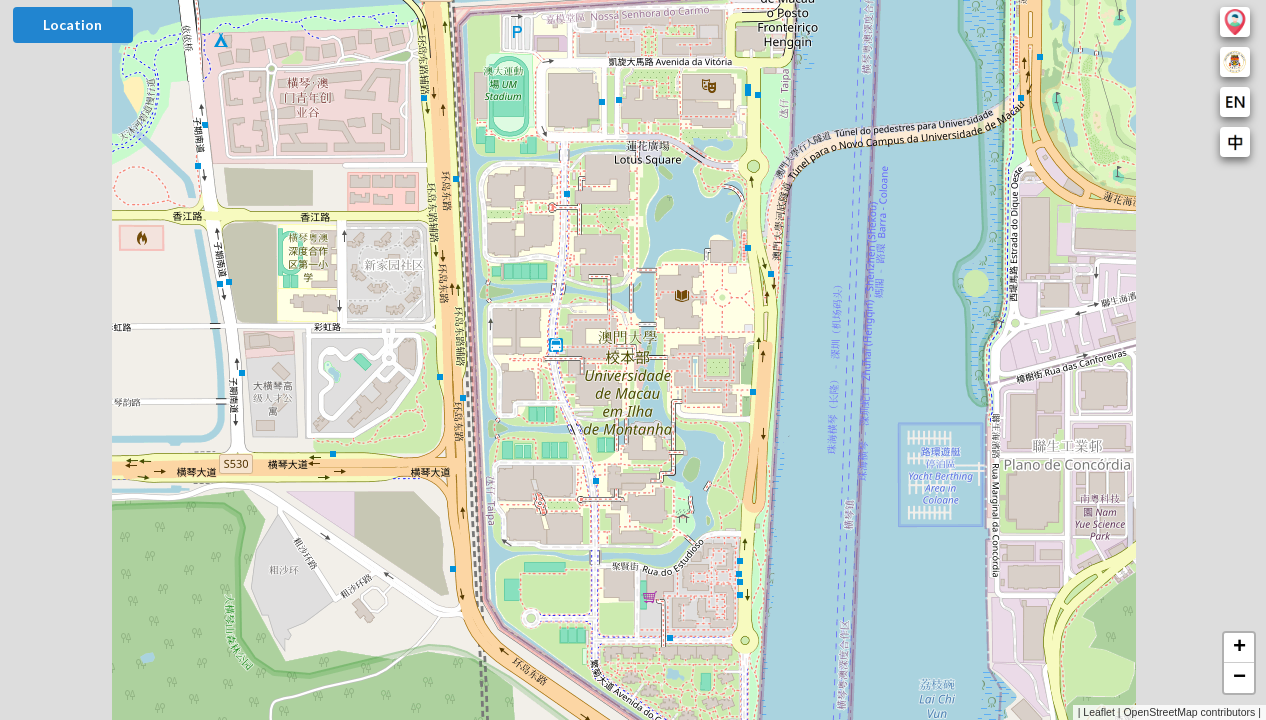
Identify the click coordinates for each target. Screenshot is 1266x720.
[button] (1239, 648)
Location (72, 24)
